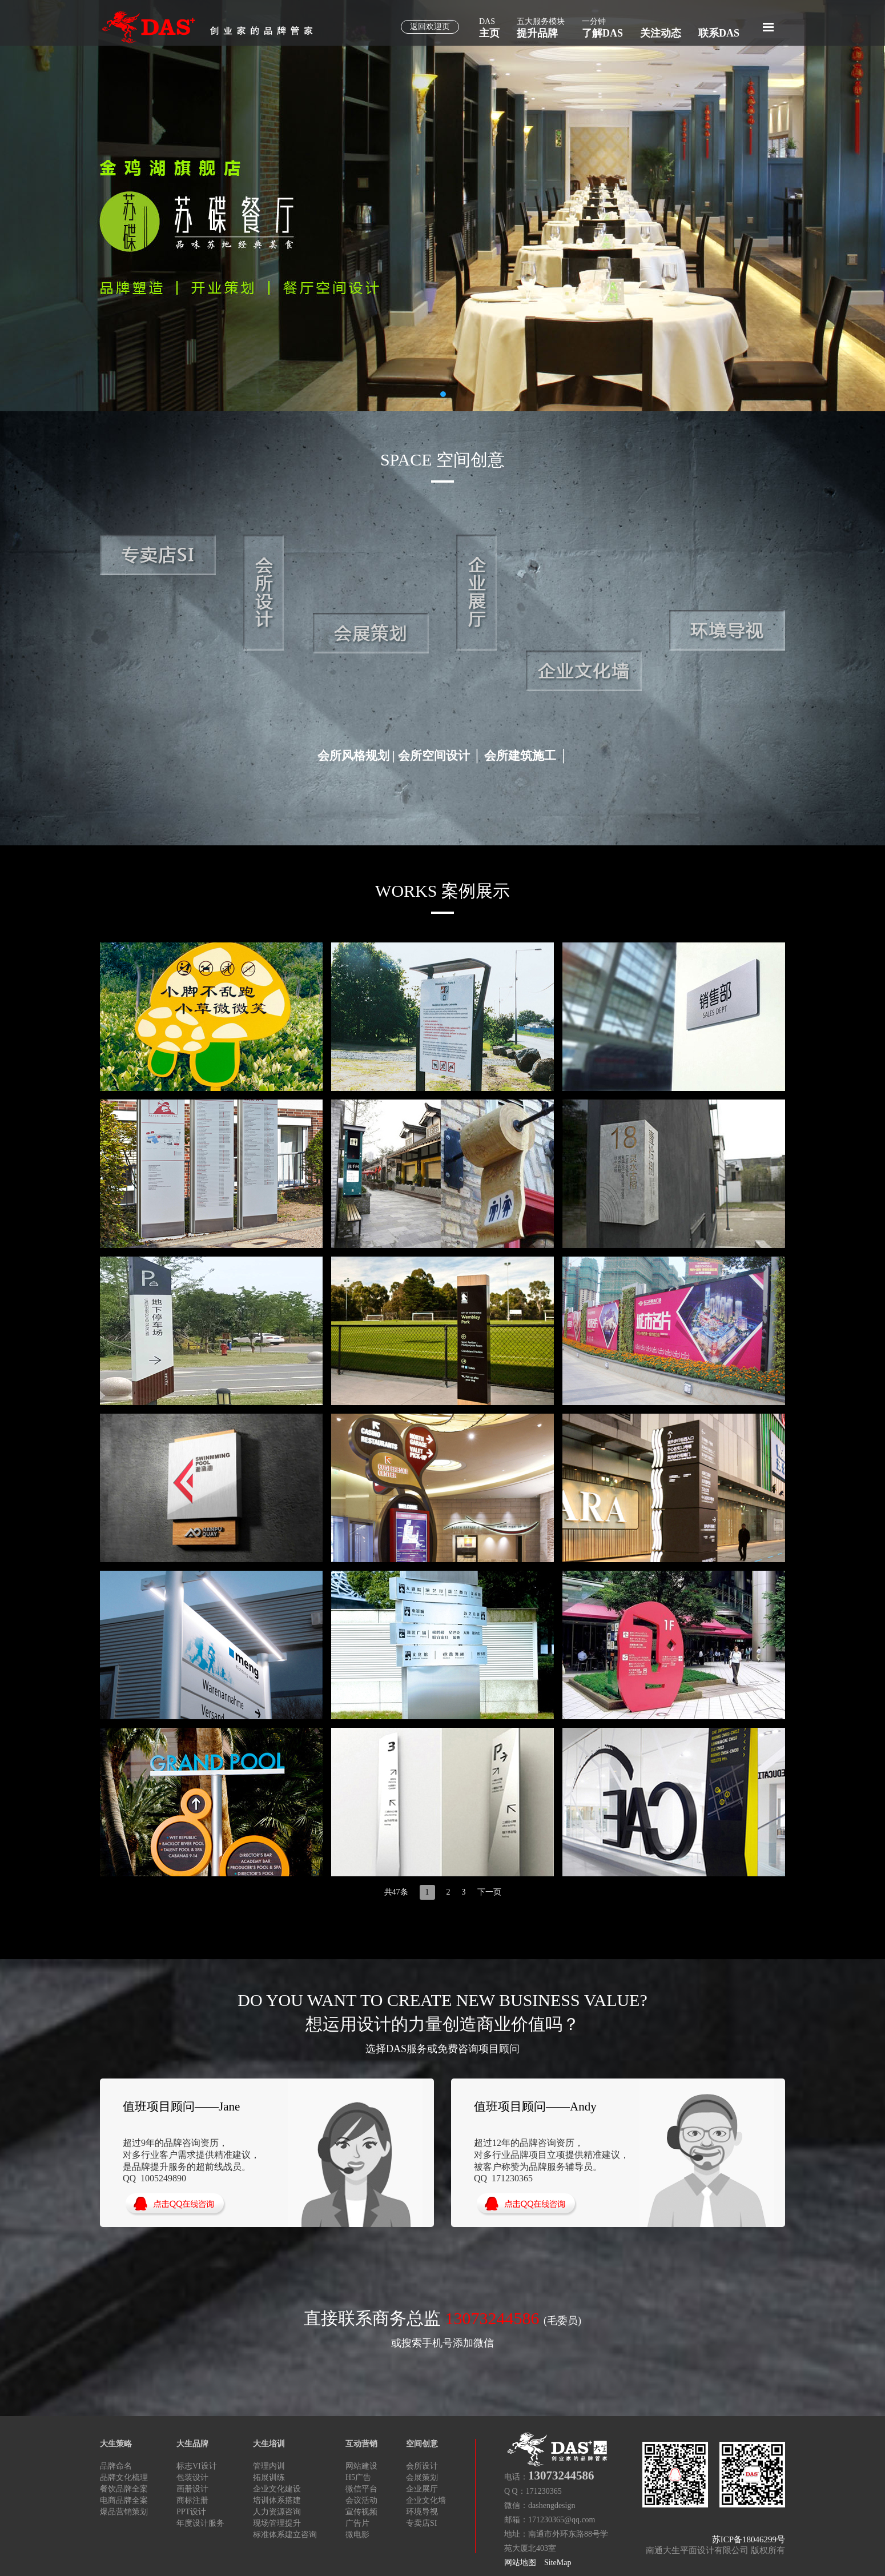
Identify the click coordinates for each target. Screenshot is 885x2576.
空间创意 (422, 2443)
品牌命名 (116, 2466)
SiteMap (557, 2562)
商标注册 (192, 2500)
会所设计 (422, 2466)
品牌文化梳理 (124, 2477)
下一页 (489, 1892)
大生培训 (269, 2443)
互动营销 (361, 2443)
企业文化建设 (277, 2489)
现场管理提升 (277, 2523)
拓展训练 (269, 2477)
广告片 (357, 2523)
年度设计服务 (200, 2523)
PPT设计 (191, 2511)
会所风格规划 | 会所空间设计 (393, 756)
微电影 (357, 2534)
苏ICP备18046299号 (748, 2539)
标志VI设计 (196, 2466)
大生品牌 (192, 2443)
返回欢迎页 (430, 26)
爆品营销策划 (124, 2511)
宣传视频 (361, 2511)
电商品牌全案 (124, 2500)
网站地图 (520, 2562)
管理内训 (269, 2466)
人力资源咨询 (277, 2511)
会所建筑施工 (520, 756)
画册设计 (192, 2489)
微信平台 (361, 2489)
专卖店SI (421, 2523)
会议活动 (361, 2500)
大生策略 (116, 2443)
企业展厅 (422, 2489)
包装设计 (192, 2477)
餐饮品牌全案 (124, 2489)
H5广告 (358, 2477)
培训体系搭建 (277, 2500)
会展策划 (422, 2477)
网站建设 (361, 2466)
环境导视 (422, 2511)
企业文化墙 (426, 2500)
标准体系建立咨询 (285, 2534)
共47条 (396, 1892)
